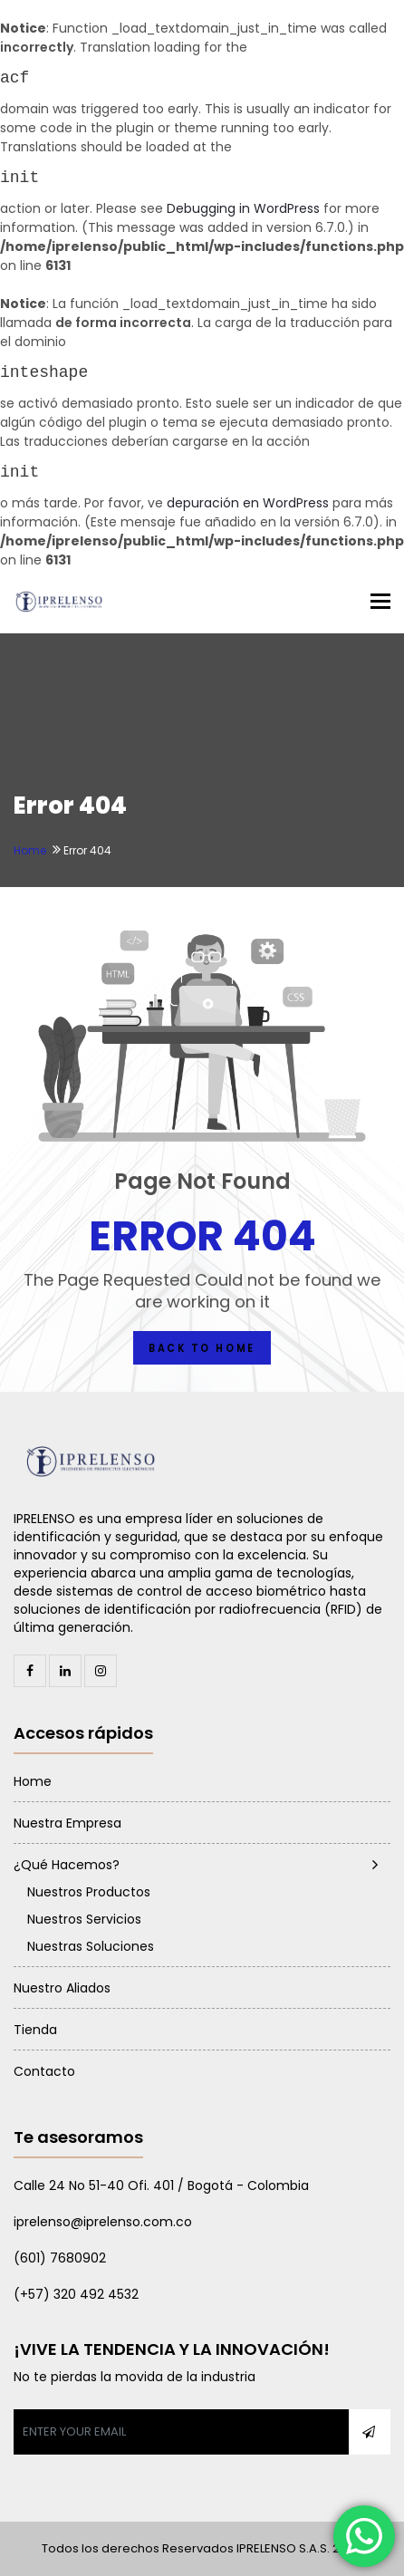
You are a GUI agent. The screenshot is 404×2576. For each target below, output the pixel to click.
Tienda (35, 2030)
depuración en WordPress (248, 503)
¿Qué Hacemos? (67, 1865)
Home (30, 850)
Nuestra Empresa (67, 1823)
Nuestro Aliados (62, 1988)
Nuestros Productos (88, 1892)
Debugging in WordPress (243, 208)
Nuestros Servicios (84, 1919)
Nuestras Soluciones (90, 1946)
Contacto (44, 2071)
